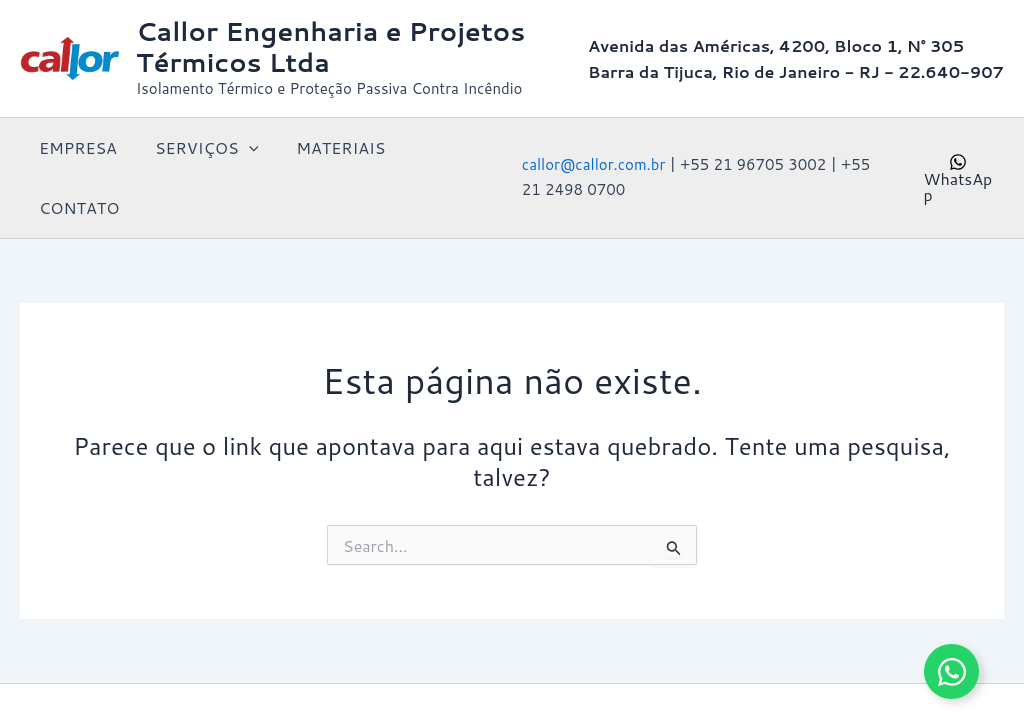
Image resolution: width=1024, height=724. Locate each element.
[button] (240, 148)
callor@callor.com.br (590, 134)
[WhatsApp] (957, 148)
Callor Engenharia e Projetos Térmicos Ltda (330, 46)
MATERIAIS (325, 147)
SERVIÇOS (197, 148)
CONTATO (442, 147)
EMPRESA (75, 147)
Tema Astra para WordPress (796, 673)
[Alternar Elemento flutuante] (951, 671)
